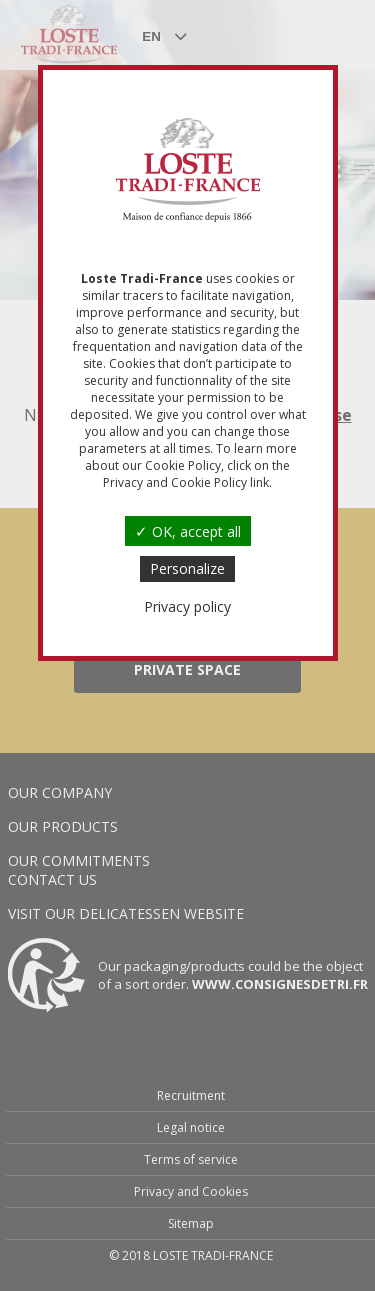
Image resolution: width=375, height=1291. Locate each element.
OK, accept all (188, 531)
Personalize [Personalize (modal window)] (187, 568)
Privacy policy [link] (187, 606)
